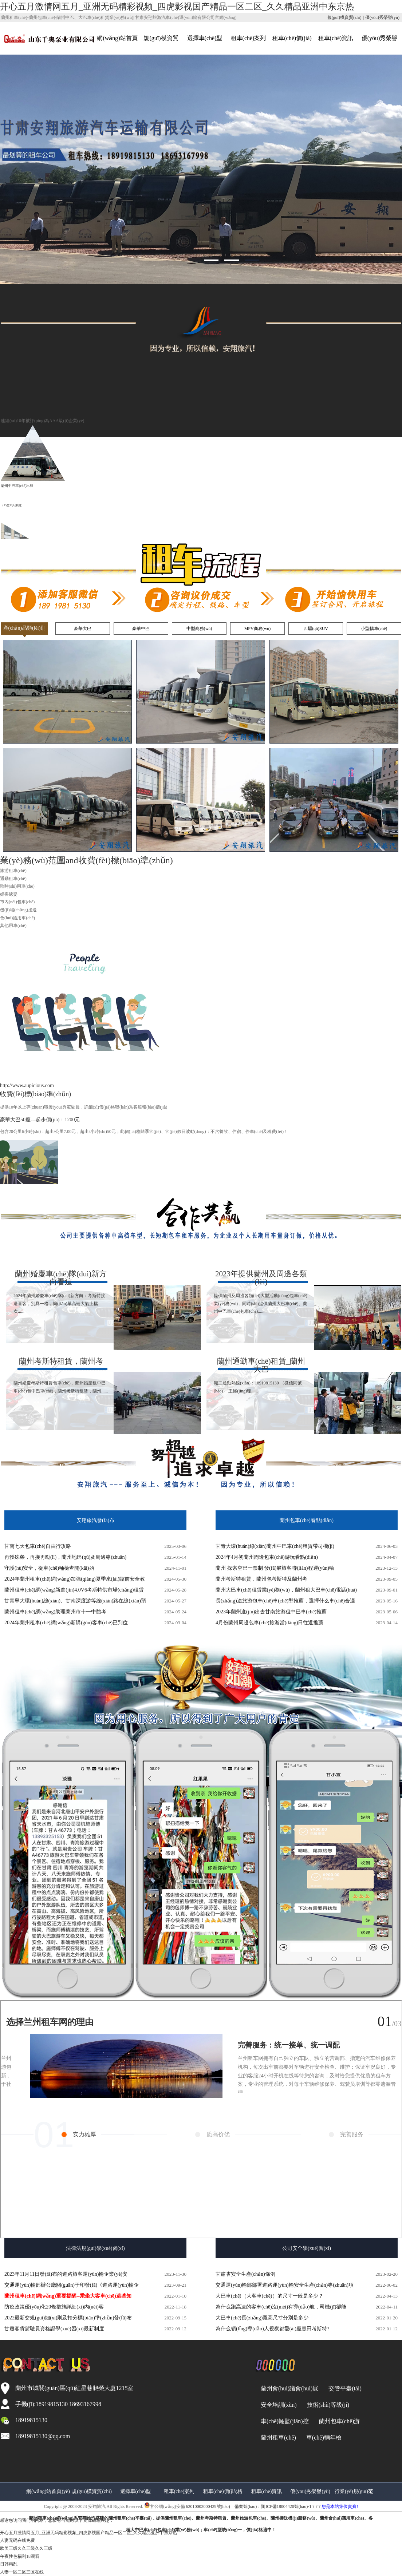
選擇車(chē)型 (204, 38)
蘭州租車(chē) (278, 2437)
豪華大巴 (82, 628)
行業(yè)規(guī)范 (354, 2491)
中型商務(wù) (199, 628)
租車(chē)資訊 (336, 38)
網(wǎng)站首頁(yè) (48, 2491)
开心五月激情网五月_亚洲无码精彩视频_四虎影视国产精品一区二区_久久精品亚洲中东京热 (177, 6)
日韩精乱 (8, 2564)
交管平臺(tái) (345, 2388)
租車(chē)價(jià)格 (223, 2491)
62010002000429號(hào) (207, 2506)
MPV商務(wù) (257, 628)
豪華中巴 (141, 628)
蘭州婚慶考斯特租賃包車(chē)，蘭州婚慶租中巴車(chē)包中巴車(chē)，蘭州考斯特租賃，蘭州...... (60, 1376)
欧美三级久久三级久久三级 (26, 2548)
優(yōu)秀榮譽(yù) (382, 17)
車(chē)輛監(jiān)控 (285, 2421)
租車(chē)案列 (248, 38)
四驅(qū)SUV (315, 628)
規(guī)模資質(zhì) (344, 17)
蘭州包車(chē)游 (339, 2421)
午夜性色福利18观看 (19, 2556)
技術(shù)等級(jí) (328, 2405)
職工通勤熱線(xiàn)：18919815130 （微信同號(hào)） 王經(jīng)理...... (261, 1376)
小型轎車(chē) (374, 628)
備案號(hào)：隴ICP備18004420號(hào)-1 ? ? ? (201, 2518)
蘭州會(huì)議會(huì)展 (289, 2388)
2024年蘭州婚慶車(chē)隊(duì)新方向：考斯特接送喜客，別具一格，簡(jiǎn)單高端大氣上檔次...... (60, 1292)
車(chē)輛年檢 (324, 2437)
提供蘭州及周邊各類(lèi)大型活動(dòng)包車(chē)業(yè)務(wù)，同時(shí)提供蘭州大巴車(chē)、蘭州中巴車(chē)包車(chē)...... (261, 1292)
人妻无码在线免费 (17, 2540)
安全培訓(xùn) (279, 2405)
